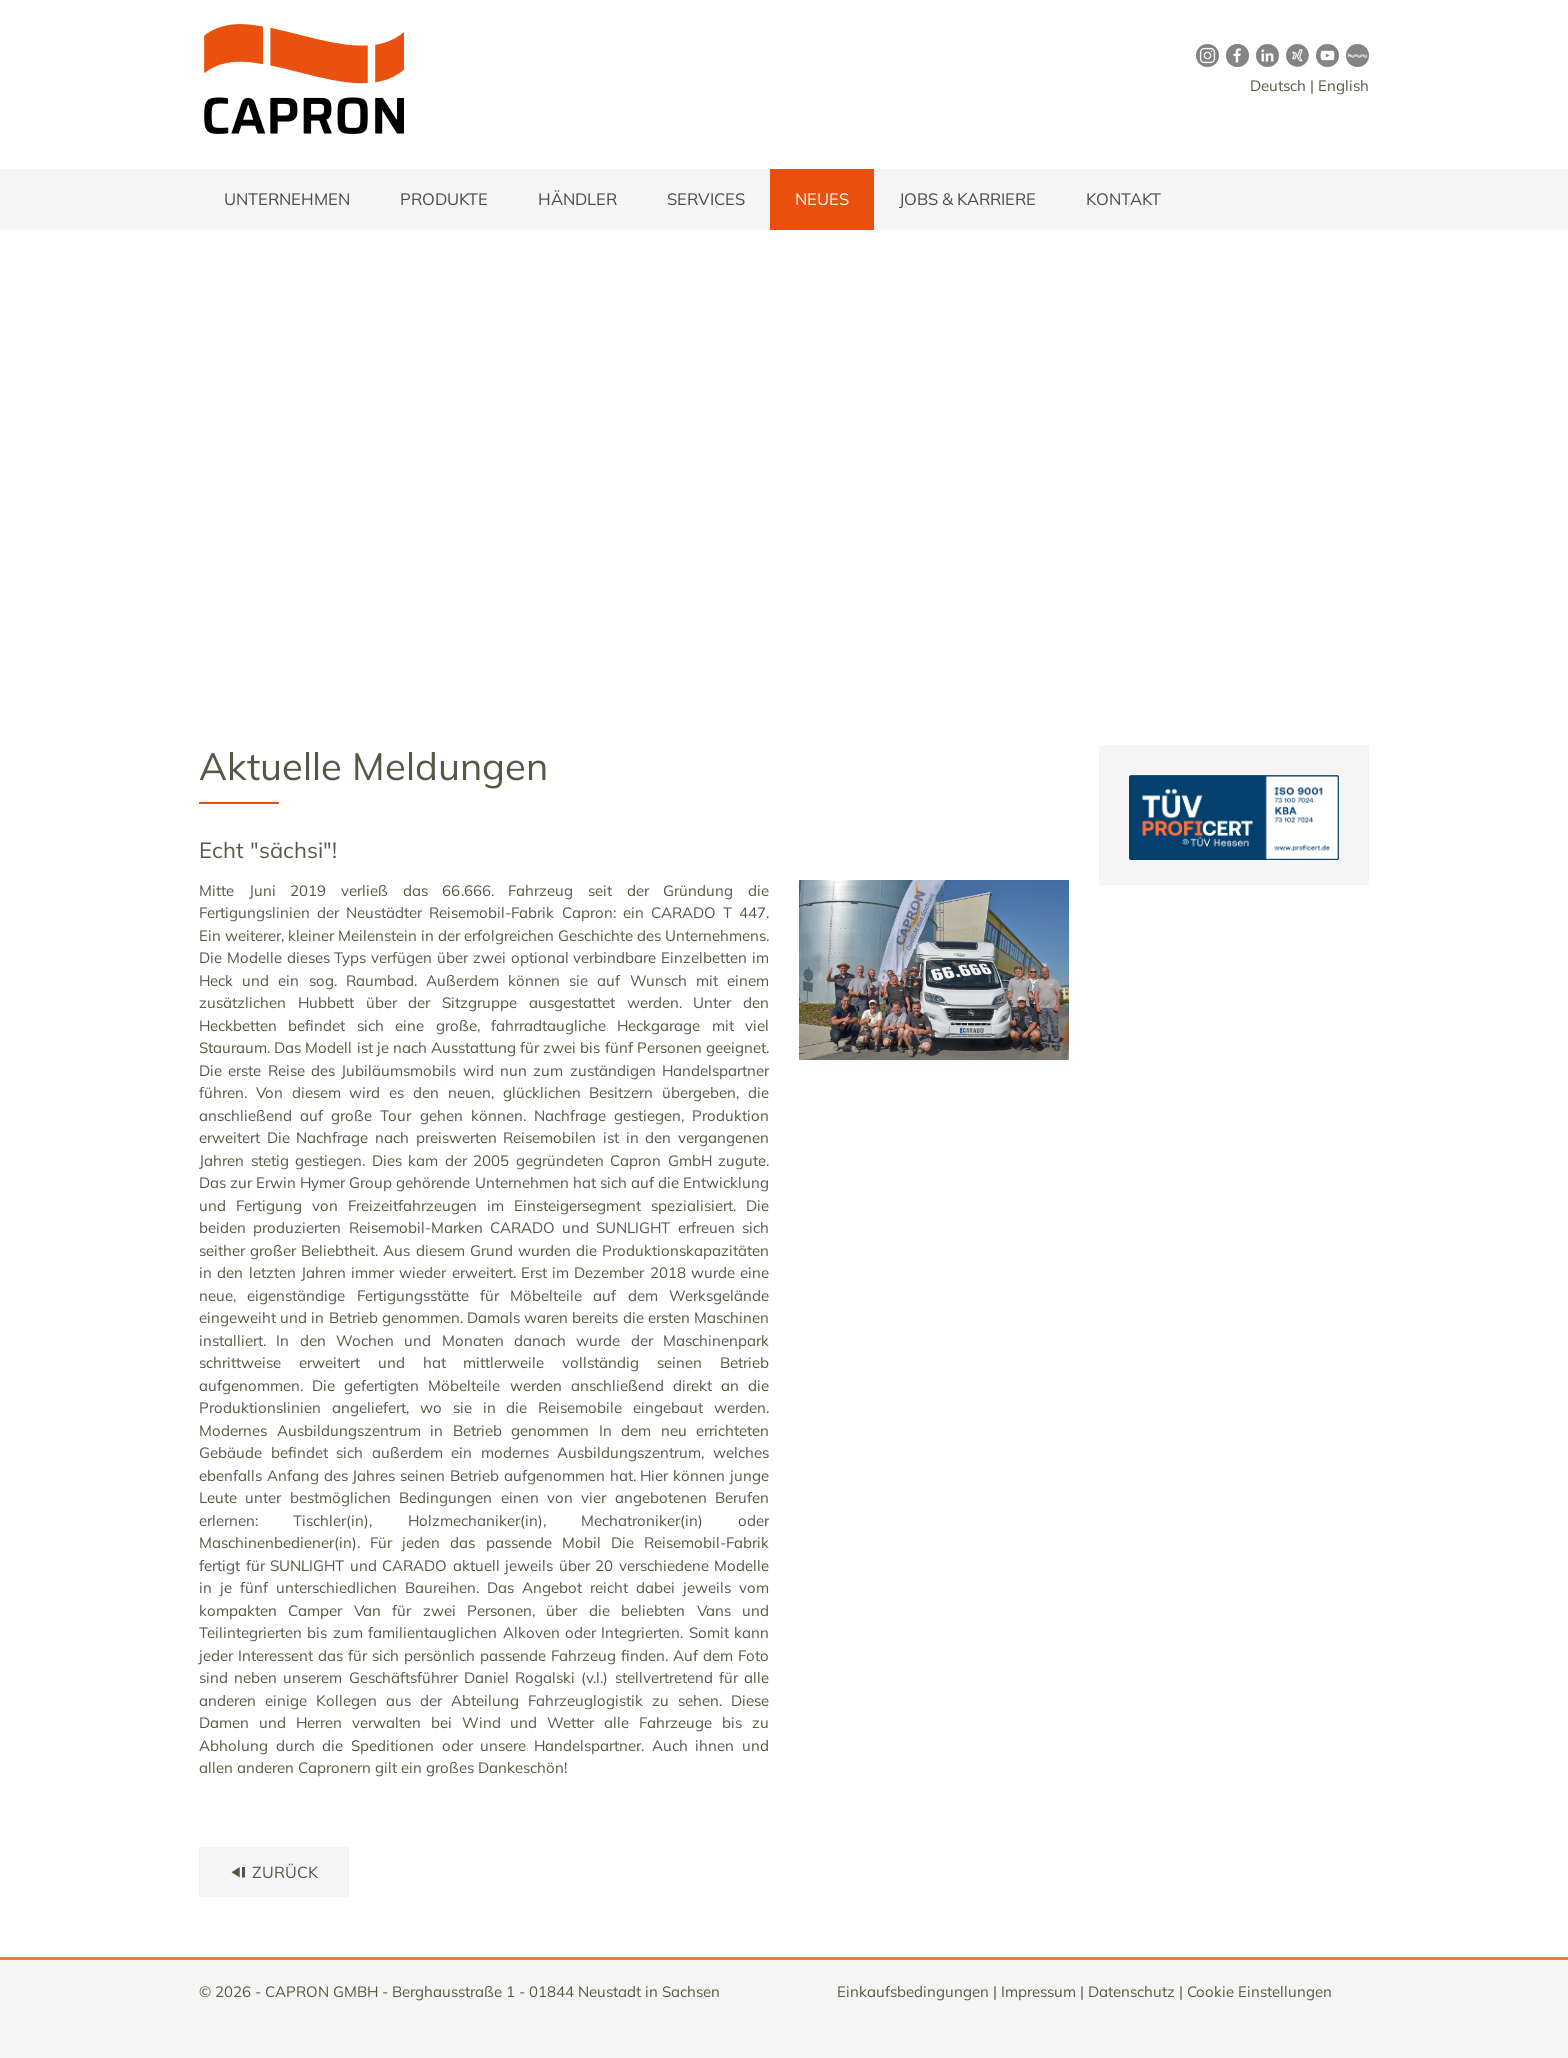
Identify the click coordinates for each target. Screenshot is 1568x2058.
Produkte (444, 198)
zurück (274, 1872)
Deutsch (1278, 85)
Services (706, 198)
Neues (822, 198)
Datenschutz (1131, 1991)
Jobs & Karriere (967, 198)
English (1343, 85)
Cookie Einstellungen (1259, 1991)
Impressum (1038, 1991)
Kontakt (1123, 198)
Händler (577, 198)
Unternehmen (287, 198)
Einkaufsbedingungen (913, 1991)
